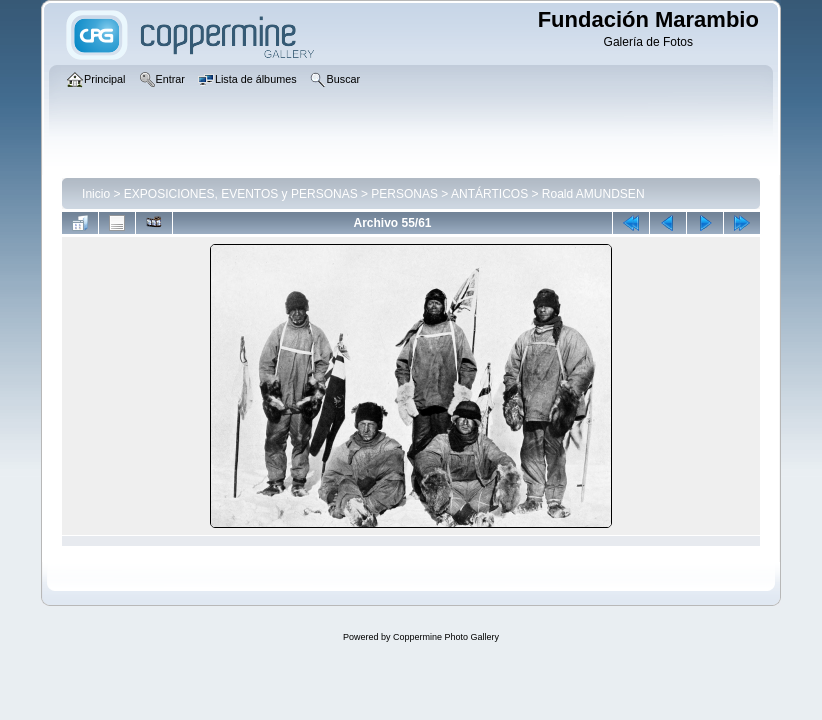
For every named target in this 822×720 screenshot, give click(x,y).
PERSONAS (404, 194)
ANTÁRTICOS (489, 194)
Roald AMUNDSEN (593, 194)
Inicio (96, 194)
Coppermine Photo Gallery (446, 637)
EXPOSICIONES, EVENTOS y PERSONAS (241, 194)
